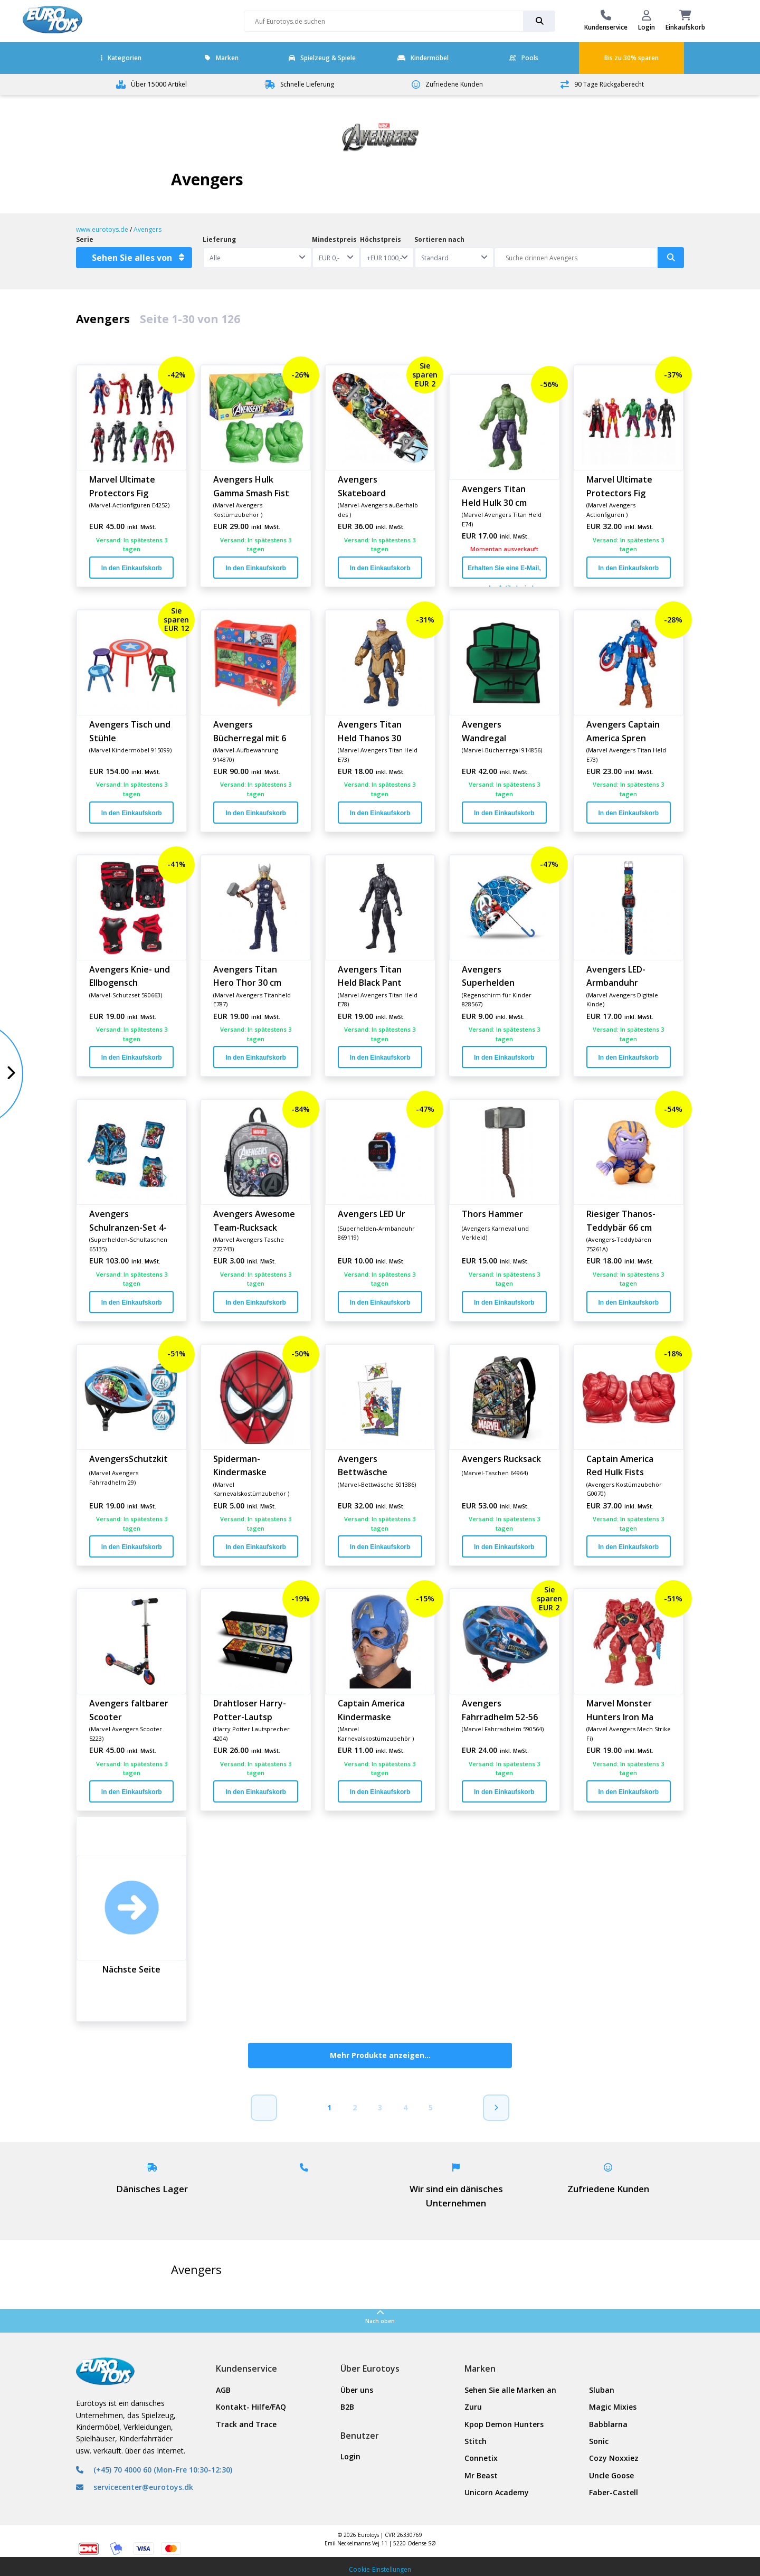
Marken (222, 57)
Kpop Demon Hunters (504, 2424)
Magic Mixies (612, 2407)
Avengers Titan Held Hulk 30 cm (494, 495)
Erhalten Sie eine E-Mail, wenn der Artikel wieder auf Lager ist (504, 571)
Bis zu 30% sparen (631, 57)
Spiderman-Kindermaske (240, 1465)
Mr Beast (481, 2475)
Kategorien (121, 57)
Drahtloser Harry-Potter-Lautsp (249, 1709)
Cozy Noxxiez (614, 2458)
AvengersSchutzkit (128, 1459)
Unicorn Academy (496, 2492)
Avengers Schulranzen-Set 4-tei (128, 1220)
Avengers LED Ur (371, 1214)
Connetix (481, 2458)
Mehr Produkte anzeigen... (380, 2055)
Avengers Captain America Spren (623, 731)
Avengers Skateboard (362, 486)
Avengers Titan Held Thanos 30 (370, 731)
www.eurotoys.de (102, 229)
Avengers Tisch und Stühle (129, 731)
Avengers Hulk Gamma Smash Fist (251, 486)
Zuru (473, 2407)
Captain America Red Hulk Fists (619, 1465)
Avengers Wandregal (484, 731)
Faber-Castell (613, 2492)
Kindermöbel (423, 57)
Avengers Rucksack (501, 1459)
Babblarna (608, 2424)
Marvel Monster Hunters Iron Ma (619, 1709)
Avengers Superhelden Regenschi (488, 976)
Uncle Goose (611, 2475)
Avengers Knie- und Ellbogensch (129, 976)
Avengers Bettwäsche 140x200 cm (362, 1465)
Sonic (599, 2441)
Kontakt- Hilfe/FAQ (251, 2407)
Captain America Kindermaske (371, 1709)
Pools (523, 57)
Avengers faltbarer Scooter (128, 1709)
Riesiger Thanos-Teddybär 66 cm (621, 1220)
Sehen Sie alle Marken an (510, 2390)
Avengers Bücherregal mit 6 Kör (249, 731)
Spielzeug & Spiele (322, 57)
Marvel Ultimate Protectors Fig (122, 486)
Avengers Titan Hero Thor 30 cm (247, 976)
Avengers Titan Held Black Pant (370, 976)
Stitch (475, 2441)
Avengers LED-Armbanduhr (615, 976)
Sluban (601, 2390)
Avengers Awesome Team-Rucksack (254, 1220)
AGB (223, 2390)
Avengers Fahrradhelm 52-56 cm (500, 1709)
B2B (347, 2407)
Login (350, 2456)
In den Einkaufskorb (131, 568)
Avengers (148, 229)
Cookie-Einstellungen (380, 2569)
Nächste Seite (131, 1969)
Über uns (356, 2390)
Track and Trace (246, 2424)
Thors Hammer (492, 1214)
